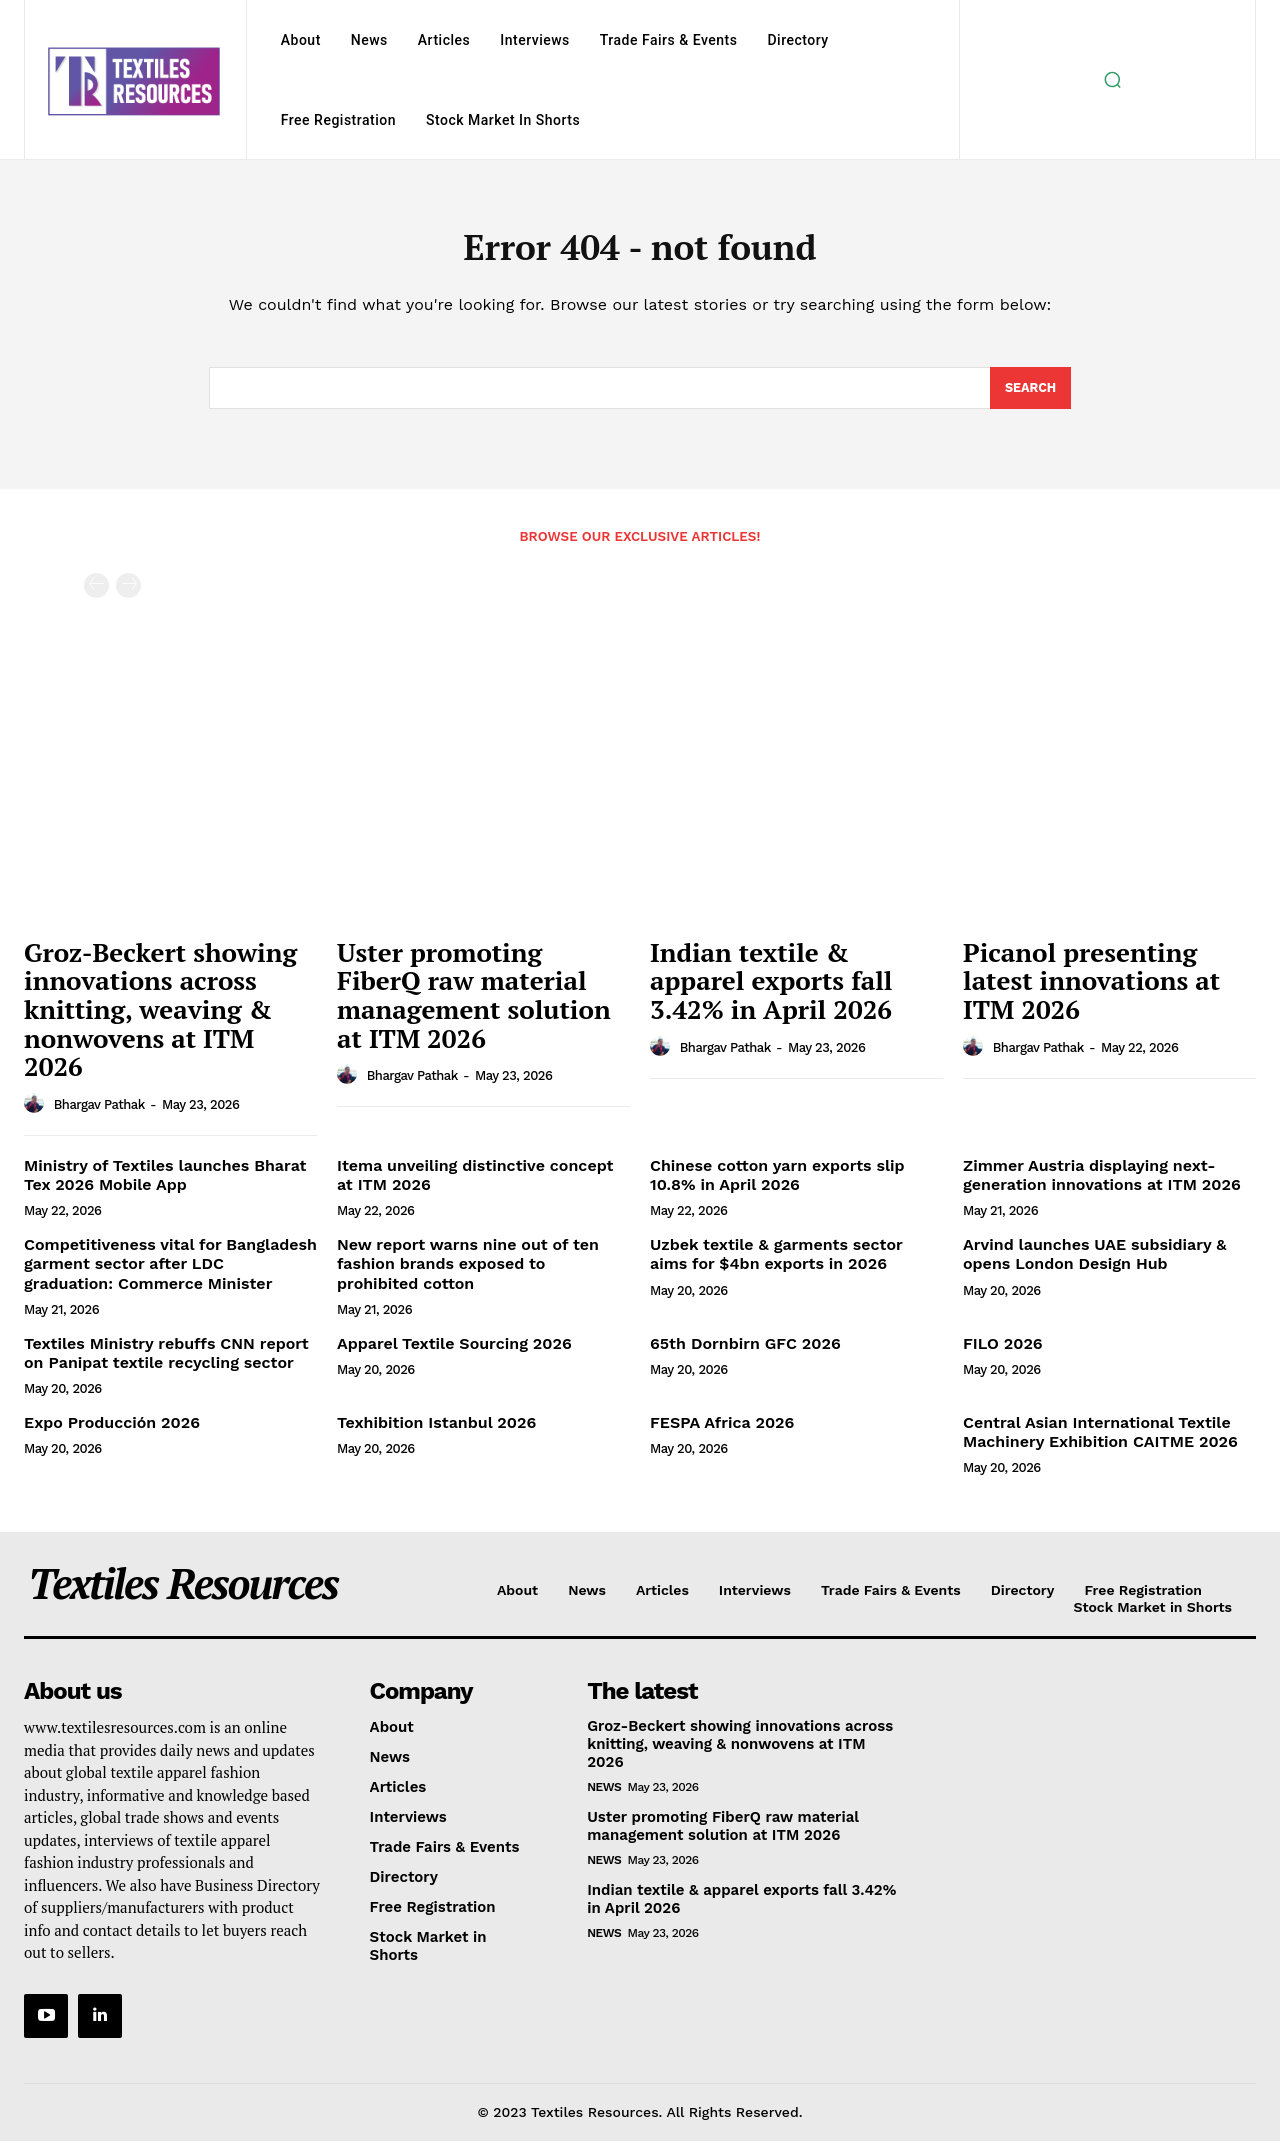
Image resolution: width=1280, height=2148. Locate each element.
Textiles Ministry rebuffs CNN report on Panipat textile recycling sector (166, 1361)
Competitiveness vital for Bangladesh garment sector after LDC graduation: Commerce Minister (170, 1271)
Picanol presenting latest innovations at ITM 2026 (1091, 988)
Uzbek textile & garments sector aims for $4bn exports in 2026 (776, 1262)
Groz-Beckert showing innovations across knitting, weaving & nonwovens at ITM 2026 (160, 1017)
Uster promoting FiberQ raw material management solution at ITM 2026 (474, 1003)
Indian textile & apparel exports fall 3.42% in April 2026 (771, 988)
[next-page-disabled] (128, 593)
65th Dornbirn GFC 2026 (745, 1351)
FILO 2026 (1003, 1351)
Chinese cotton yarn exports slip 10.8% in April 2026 (777, 1183)
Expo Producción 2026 (112, 1430)
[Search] (1029, 395)
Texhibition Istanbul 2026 (436, 1430)
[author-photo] (37, 1112)
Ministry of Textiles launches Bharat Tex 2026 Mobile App (165, 1183)
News (604, 1795)
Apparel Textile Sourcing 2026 (454, 1351)
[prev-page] (96, 593)
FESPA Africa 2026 (722, 1430)
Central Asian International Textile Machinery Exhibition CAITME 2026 (1100, 1440)
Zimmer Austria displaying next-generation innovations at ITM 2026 (1102, 1183)
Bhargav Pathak (99, 1112)
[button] (1113, 80)
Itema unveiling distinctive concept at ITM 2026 (475, 1183)
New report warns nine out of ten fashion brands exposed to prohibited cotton (468, 1271)
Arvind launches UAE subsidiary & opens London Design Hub (1094, 1262)
